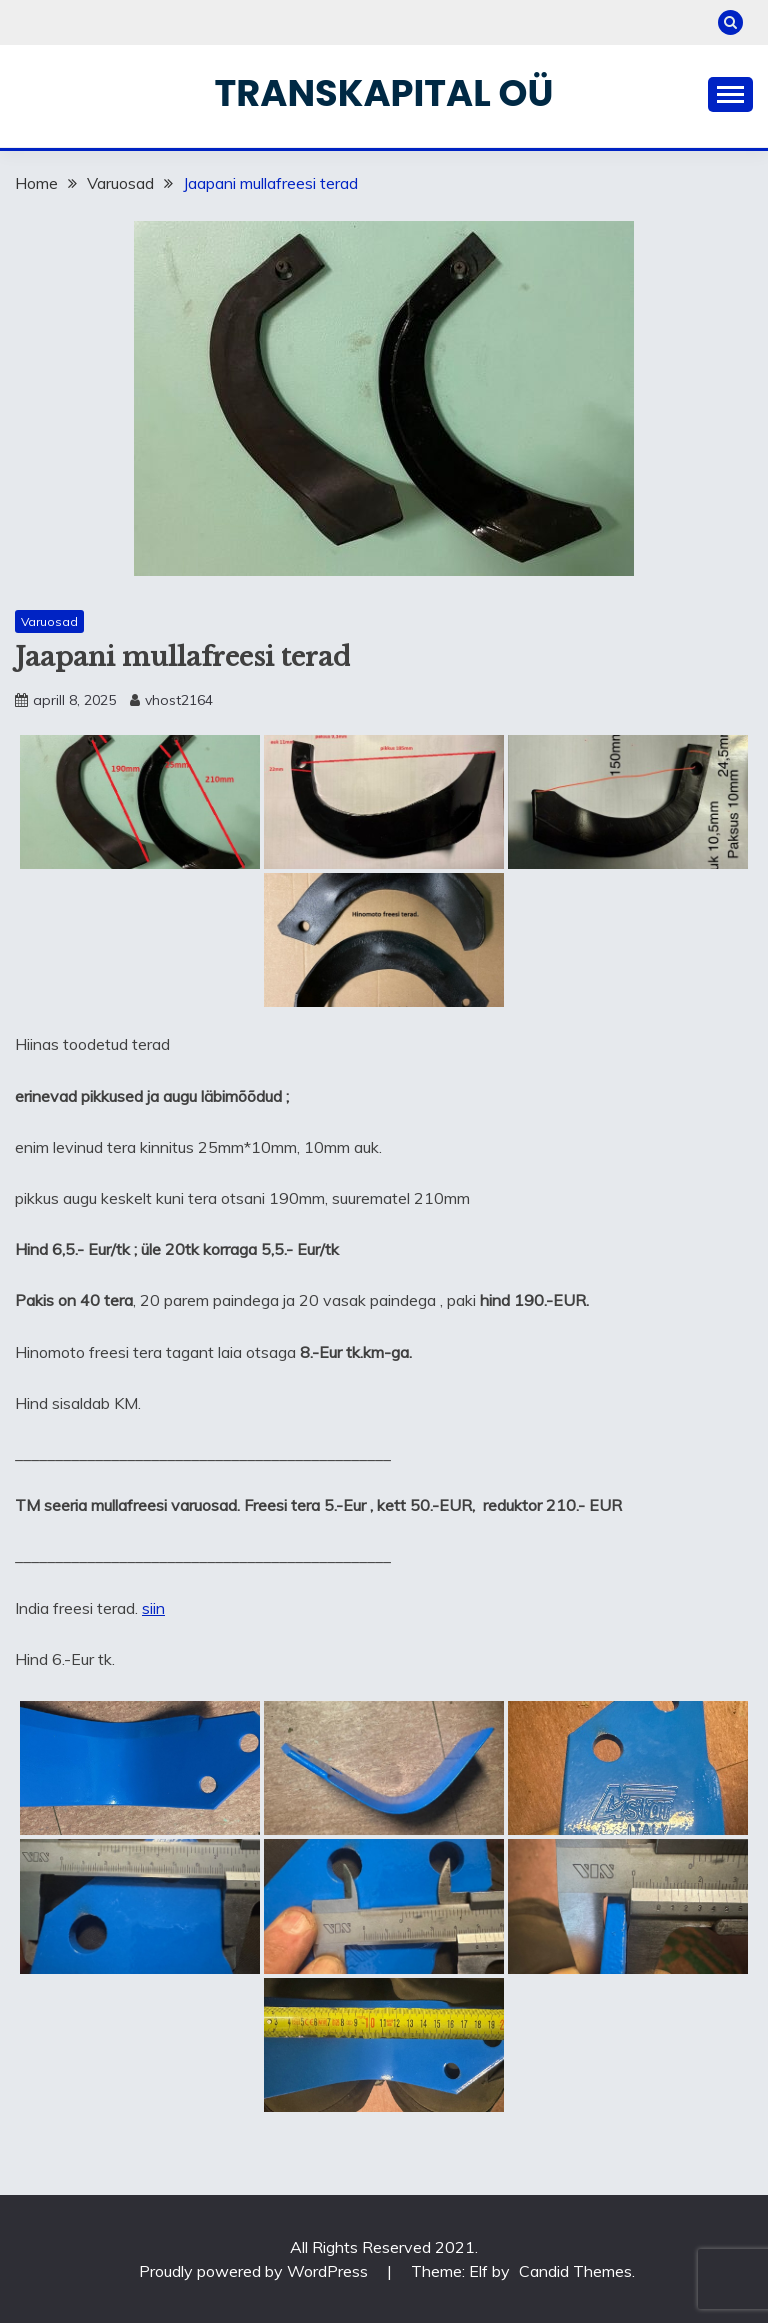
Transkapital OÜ (384, 93)
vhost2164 (179, 700)
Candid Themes (575, 2271)
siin (153, 1608)
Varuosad (49, 621)
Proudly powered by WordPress (255, 2271)
